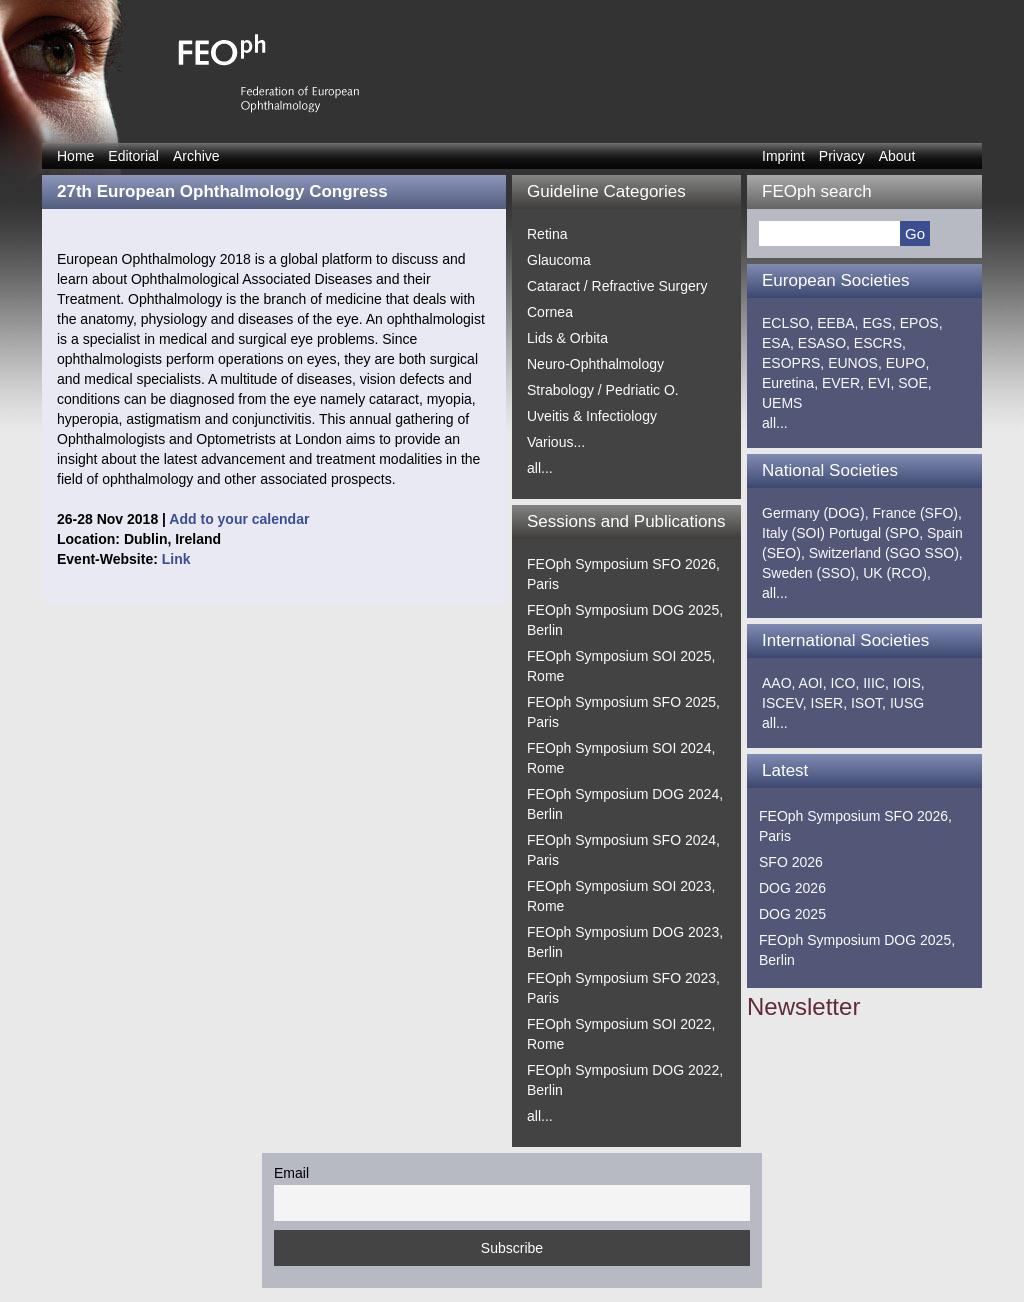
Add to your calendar (239, 519)
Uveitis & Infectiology (592, 416)
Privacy (842, 156)
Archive (196, 156)
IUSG (907, 703)
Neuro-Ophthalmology (595, 364)
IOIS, (909, 683)
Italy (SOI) (793, 533)
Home (75, 156)
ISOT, (868, 703)
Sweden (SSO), (810, 573)
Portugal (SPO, (876, 533)
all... (540, 468)
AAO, (778, 683)
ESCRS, (880, 343)
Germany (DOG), (815, 513)
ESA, (778, 343)
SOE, (914, 383)
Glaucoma (559, 260)
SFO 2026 (791, 862)
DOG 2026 (792, 888)
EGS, (878, 323)
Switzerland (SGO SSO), (886, 553)
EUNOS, (855, 363)
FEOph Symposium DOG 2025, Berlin (857, 950)
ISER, (829, 703)
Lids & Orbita (567, 338)
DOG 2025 (792, 914)
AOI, (813, 683)
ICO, (845, 683)
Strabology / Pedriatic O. (603, 390)
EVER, (843, 383)
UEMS (782, 403)
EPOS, (921, 323)
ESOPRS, (793, 363)
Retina (547, 234)
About (897, 156)
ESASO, (824, 343)
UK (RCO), (897, 573)
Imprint (783, 156)
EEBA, (837, 323)
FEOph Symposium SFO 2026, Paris (855, 826)
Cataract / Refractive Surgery (617, 286)
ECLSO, (787, 323)
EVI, (881, 383)
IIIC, (876, 683)
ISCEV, (784, 703)
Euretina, (790, 383)
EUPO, (908, 363)
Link (176, 559)
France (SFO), (916, 513)
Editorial (133, 156)
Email (291, 1173)
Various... (556, 442)
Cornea (550, 312)
